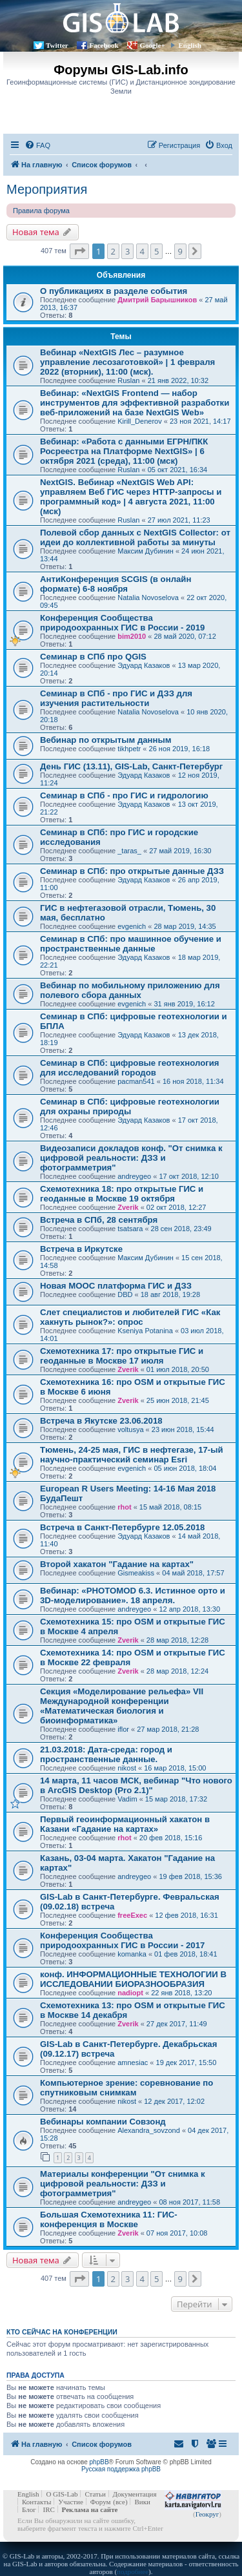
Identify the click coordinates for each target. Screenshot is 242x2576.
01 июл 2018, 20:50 (177, 1369)
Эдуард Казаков (143, 665)
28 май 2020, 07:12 (185, 636)
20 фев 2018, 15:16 (170, 1838)
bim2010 (131, 636)
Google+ (152, 45)
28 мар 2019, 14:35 (185, 926)
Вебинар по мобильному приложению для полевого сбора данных (130, 990)
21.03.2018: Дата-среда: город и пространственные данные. (106, 1754)
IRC (48, 2509)
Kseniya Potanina (145, 1331)
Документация (135, 2494)
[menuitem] (37, 145)
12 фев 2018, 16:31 (186, 1915)
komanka (131, 1954)
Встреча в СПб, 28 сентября (98, 1220)
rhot (124, 1507)
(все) (120, 2502)
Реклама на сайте (90, 2509)
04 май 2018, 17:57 (193, 1573)
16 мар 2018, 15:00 (175, 1768)
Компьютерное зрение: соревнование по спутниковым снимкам (126, 2087)
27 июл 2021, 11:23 (179, 520)
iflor (123, 1729)
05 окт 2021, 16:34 (178, 469)
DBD (124, 1294)
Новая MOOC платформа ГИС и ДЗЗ (116, 1286)
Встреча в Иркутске (81, 1249)
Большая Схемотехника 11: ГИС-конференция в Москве (108, 2219)
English (190, 45)
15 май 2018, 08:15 (170, 1507)
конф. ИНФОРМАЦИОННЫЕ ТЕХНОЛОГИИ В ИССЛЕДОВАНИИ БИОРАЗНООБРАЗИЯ (133, 1979)
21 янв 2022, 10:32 (178, 380)
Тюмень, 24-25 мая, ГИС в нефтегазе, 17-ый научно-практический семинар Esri (131, 1454)
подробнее (132, 2571)
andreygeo (134, 1176)
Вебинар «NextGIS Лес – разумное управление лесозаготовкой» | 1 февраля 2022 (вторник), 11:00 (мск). (127, 362)
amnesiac (132, 2062)
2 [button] (113, 251)
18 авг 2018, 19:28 (170, 1294)
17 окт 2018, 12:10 (189, 1176)
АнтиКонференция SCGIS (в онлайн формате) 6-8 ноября (115, 584)
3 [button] (127, 251)
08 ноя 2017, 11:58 (189, 2202)
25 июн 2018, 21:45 (177, 1400)
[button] (79, 251)
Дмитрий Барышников (157, 300)
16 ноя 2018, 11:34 (193, 1081)
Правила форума (41, 210)
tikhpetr (129, 749)
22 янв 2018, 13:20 (181, 1993)
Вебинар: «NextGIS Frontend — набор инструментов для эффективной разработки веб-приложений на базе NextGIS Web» (134, 402)
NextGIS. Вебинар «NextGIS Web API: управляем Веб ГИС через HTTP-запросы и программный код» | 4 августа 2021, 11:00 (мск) (130, 496)
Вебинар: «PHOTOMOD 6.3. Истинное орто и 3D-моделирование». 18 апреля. (132, 1595)
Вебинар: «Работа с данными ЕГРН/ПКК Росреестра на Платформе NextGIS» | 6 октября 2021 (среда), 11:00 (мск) (124, 451)
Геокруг (207, 2514)
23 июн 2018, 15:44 (183, 1429)
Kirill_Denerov (139, 421)
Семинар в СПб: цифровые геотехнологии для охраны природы (129, 1106)
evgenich (131, 926)
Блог (29, 2509)
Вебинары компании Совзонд (103, 2121)
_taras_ (129, 851)
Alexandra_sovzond (148, 2130)
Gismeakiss (135, 1573)
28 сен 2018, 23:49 (181, 1228)
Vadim (127, 1799)
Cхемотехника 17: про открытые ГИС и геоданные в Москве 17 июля (121, 1356)
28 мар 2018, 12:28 (177, 1640)
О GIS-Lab (61, 2494)
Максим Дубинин (145, 551)
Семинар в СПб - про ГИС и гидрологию (124, 795)
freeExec (132, 1915)
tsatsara (130, 1228)
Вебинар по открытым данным (106, 740)
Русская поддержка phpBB (121, 2469)
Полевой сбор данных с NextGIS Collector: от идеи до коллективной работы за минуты (135, 537)
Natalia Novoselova (148, 597)
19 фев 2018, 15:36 (190, 1876)
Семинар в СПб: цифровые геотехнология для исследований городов (129, 1067)
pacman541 (136, 1081)
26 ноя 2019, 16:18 (179, 749)
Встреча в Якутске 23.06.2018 (101, 1421)
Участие (70, 2502)
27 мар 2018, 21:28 (168, 1729)
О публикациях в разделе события (113, 291)
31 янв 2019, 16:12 (184, 1004)
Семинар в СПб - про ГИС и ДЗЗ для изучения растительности (116, 698)
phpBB (99, 2462)
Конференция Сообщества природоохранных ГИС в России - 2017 (122, 1940)
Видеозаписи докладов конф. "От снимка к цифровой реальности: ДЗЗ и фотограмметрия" (131, 1157)
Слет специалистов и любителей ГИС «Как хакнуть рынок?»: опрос (130, 1317)
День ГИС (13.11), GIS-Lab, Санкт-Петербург (131, 766)
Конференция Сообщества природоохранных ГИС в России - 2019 (122, 622)
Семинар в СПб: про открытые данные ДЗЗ (132, 871)
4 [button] (142, 251)
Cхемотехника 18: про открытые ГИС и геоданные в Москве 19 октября (121, 1193)
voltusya (130, 1429)
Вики (142, 2502)
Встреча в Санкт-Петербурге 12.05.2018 (122, 1527)
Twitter (57, 45)
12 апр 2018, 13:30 (189, 1609)
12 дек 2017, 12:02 (174, 2101)
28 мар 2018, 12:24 (177, 1671)
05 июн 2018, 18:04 (185, 1468)
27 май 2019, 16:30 (180, 851)
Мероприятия (46, 189)
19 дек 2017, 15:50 (186, 2062)
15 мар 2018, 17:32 (176, 1799)
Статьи (95, 2494)
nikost (126, 1768)
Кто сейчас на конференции (61, 2332)
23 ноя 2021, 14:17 (200, 421)
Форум (100, 2502)
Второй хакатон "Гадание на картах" (117, 1564)
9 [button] (180, 251)
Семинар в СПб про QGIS (93, 656)
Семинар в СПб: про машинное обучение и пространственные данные (130, 943)
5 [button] (156, 251)
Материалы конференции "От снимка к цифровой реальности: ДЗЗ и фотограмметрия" (122, 2183)
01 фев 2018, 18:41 (185, 1954)
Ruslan (128, 380)
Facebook (103, 45)
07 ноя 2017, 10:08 (177, 2233)
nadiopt (130, 1993)
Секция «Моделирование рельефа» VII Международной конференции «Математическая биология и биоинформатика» (121, 1706)
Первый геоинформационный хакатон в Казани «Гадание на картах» (125, 1824)
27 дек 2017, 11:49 (176, 2024)
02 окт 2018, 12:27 (176, 1207)
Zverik (127, 1207)
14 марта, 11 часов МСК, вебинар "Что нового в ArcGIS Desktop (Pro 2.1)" (136, 1785)
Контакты (36, 2502)
